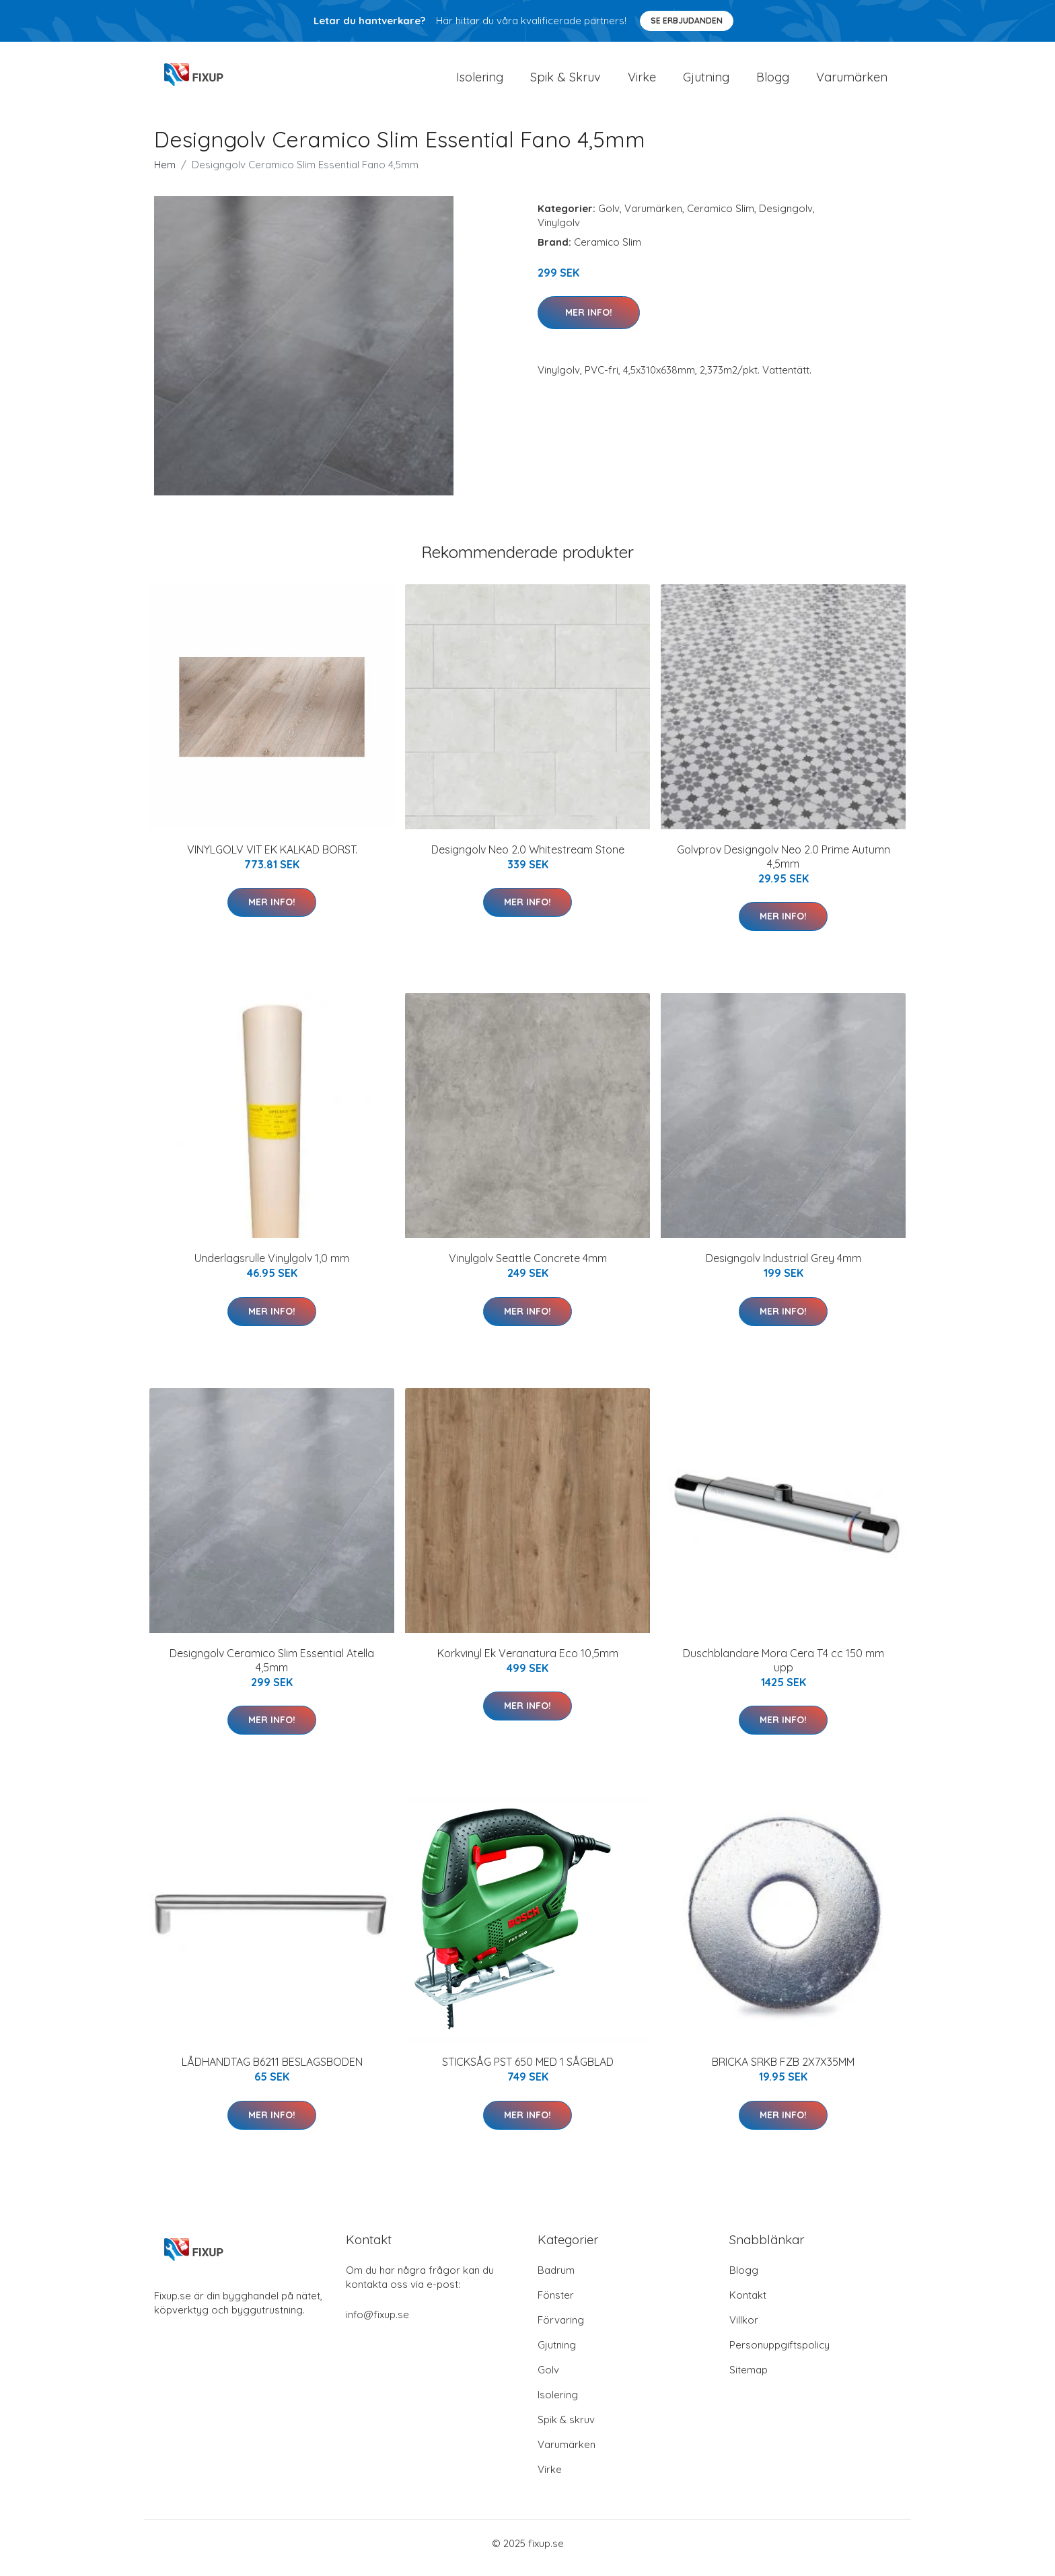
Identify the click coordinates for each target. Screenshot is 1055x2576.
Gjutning (706, 82)
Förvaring (561, 2329)
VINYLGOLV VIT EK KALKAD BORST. (272, 859)
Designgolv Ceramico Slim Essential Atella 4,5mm (272, 1669)
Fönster (556, 2304)
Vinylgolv (559, 231)
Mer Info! (588, 322)
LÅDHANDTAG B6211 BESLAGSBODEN (272, 2071)
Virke (642, 82)
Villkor (743, 2329)
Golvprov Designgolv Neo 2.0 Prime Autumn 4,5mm (783, 866)
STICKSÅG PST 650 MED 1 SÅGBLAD (528, 2071)
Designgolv (786, 217)
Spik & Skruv (565, 82)
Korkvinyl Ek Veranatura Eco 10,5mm (527, 1662)
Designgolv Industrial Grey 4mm (783, 1267)
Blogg (772, 82)
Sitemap (748, 2379)
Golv (609, 217)
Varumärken (851, 82)
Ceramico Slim (720, 217)
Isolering (479, 82)
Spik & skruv (566, 2429)
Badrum (556, 2279)
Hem (165, 174)
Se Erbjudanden (687, 20)
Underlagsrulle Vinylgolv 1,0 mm (271, 1267)
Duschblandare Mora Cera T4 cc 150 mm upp (783, 1669)
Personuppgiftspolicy (779, 2354)
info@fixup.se (377, 2324)
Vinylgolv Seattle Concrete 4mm (528, 1267)
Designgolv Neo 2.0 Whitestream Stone (527, 859)
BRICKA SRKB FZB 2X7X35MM (783, 2071)
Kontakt (747, 2304)
